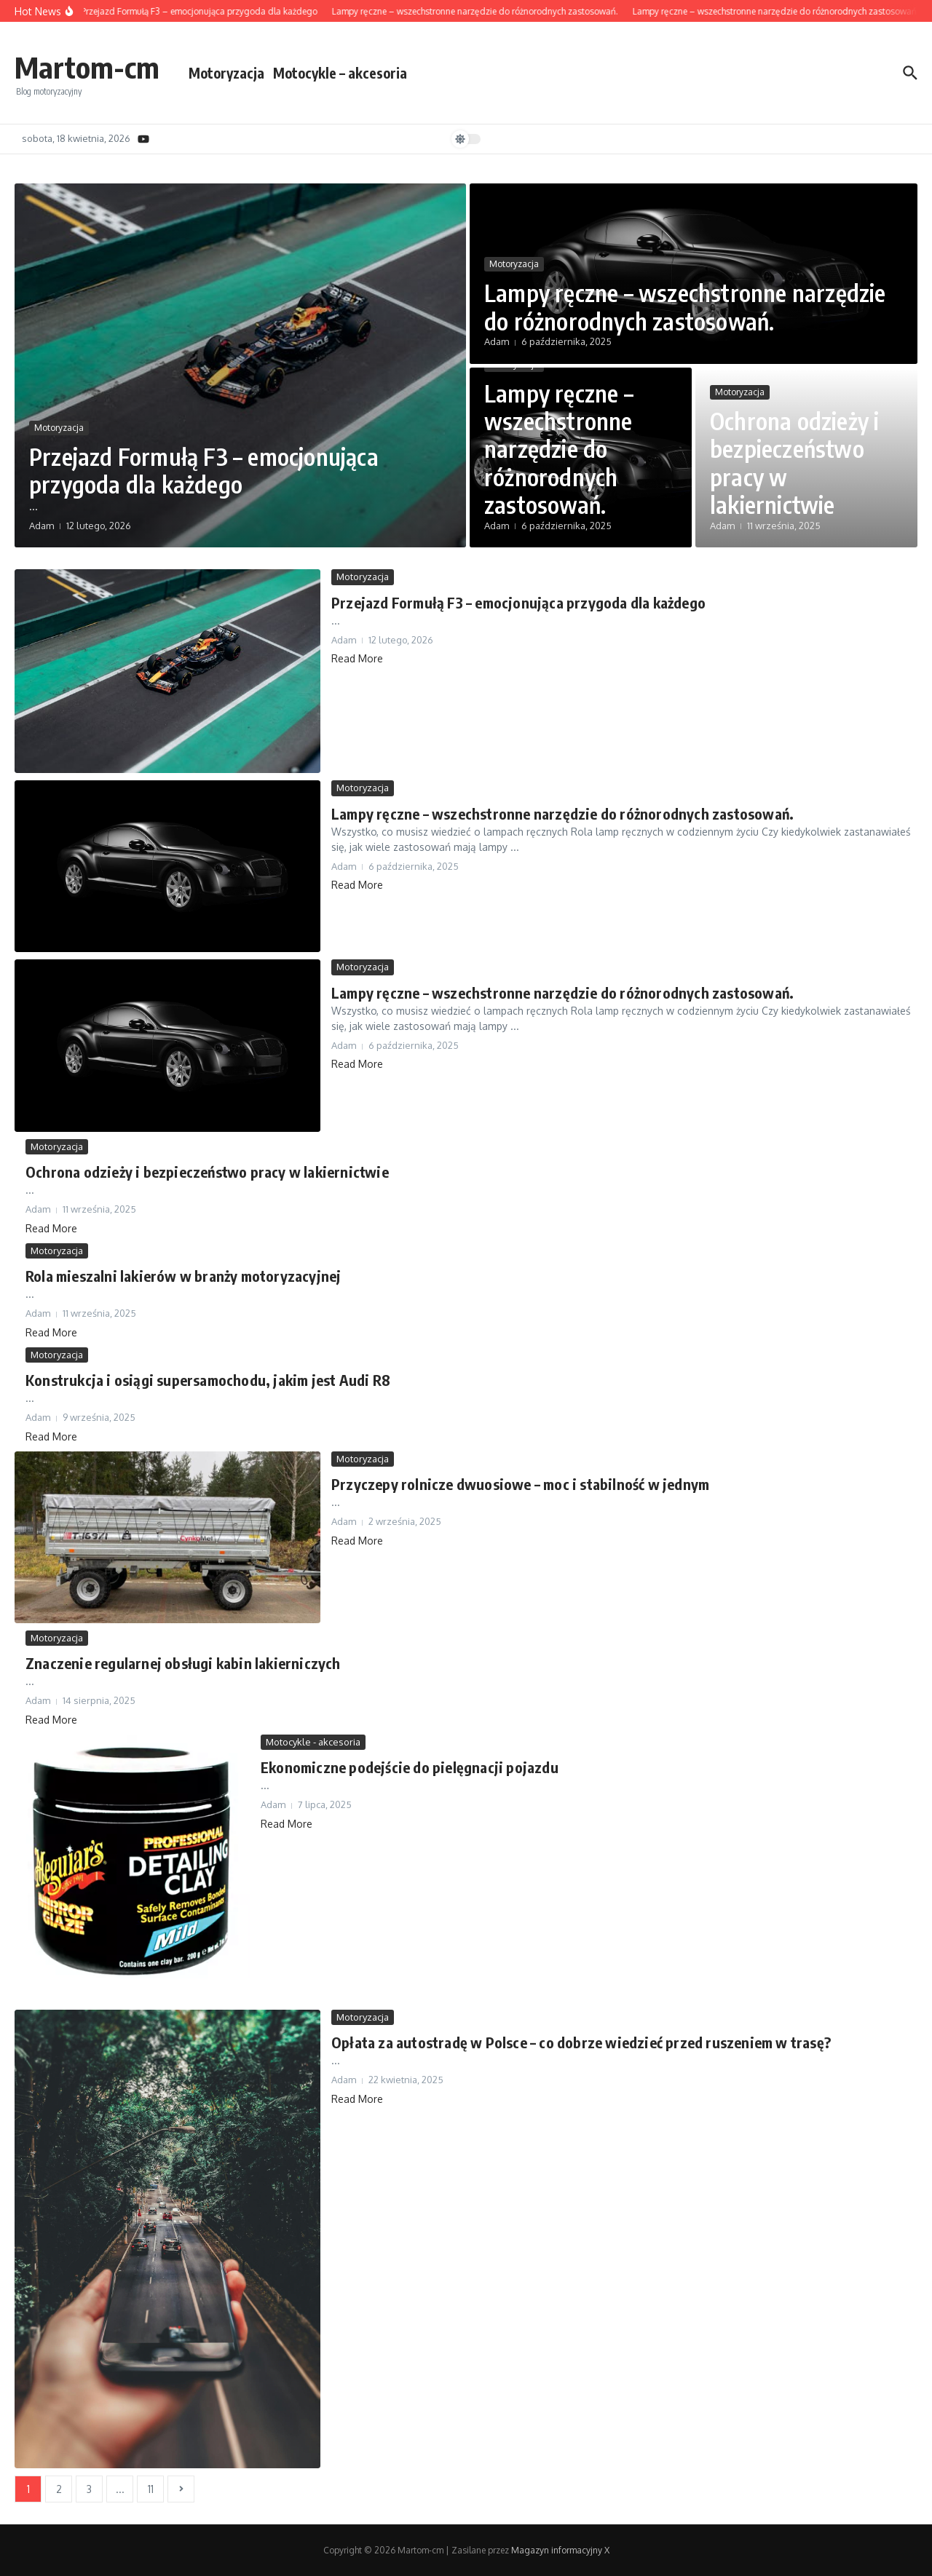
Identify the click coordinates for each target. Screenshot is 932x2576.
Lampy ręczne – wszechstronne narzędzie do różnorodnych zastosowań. (685, 306)
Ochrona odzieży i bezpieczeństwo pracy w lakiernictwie (794, 462)
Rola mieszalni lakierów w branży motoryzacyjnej (183, 1276)
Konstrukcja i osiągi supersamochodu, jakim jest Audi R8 (207, 1380)
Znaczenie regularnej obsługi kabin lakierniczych (183, 1663)
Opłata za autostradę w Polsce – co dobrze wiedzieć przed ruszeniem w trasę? (581, 2042)
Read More (357, 658)
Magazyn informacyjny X (560, 2550)
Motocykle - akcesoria (313, 1742)
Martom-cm (87, 67)
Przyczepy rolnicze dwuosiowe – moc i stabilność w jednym (520, 1484)
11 (151, 2489)
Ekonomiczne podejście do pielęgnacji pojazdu (409, 1767)
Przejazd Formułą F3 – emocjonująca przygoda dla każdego (204, 470)
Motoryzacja (226, 73)
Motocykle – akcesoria (340, 73)
